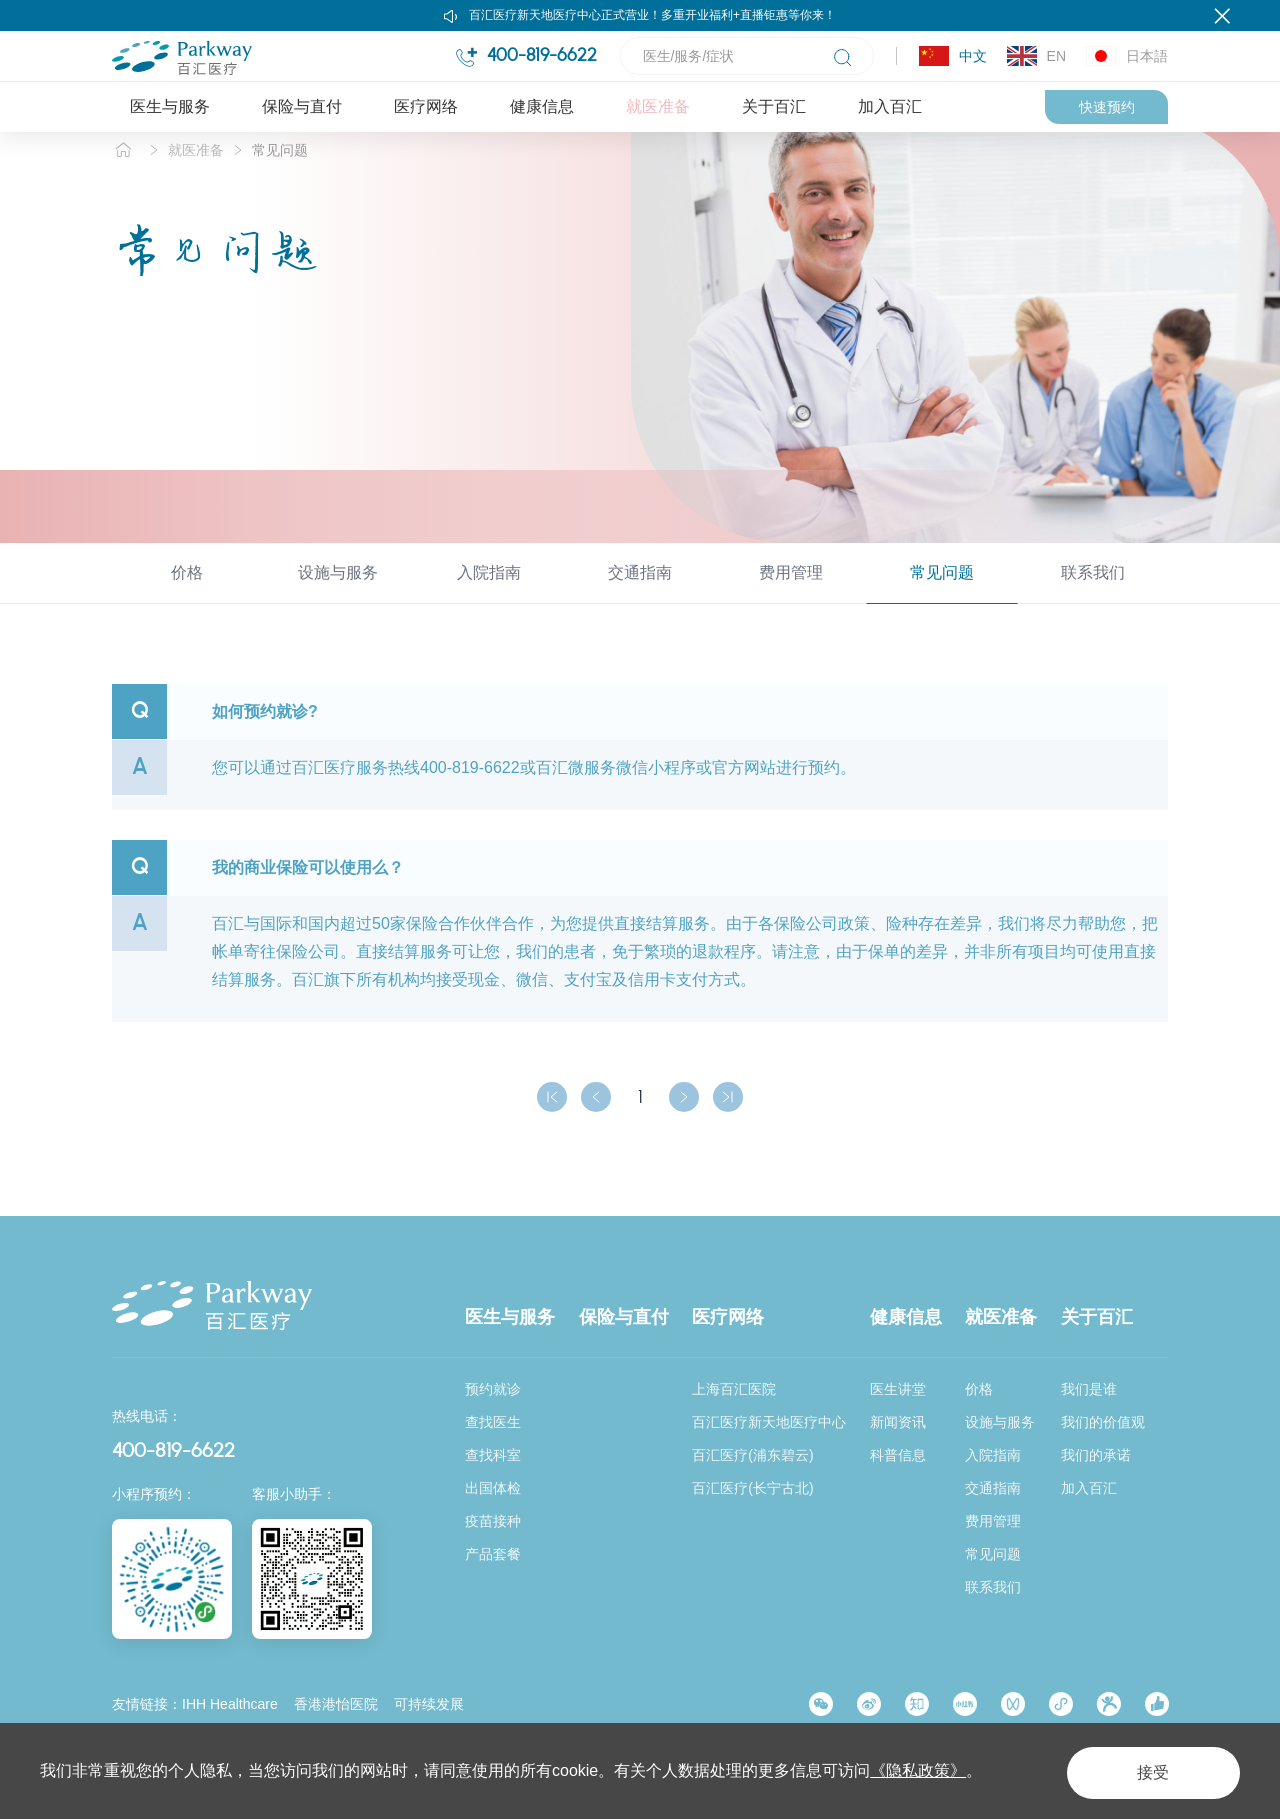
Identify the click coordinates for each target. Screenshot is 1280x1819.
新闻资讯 (898, 1422)
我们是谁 (1089, 1389)
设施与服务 (338, 594)
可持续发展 (429, 1704)
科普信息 (898, 1455)
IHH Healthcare (230, 1704)
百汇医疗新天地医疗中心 (769, 1422)
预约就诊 (493, 1389)
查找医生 (493, 1422)
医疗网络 (426, 106)
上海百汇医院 (734, 1389)
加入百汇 (890, 106)
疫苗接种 (493, 1521)
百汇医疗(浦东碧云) (752, 1455)
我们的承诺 (1096, 1455)
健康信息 (542, 106)
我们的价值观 (1103, 1422)
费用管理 (791, 594)
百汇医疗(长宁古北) (752, 1488)
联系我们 (1093, 594)
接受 (1144, 1770)
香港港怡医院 (336, 1704)
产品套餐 (493, 1554)
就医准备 (658, 106)
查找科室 (493, 1455)
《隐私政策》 (918, 1770)
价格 (187, 594)
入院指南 (489, 594)
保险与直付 (302, 106)
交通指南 (640, 594)
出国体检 (493, 1488)
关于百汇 (774, 106)
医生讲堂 (898, 1389)
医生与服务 (170, 106)
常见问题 (280, 172)
